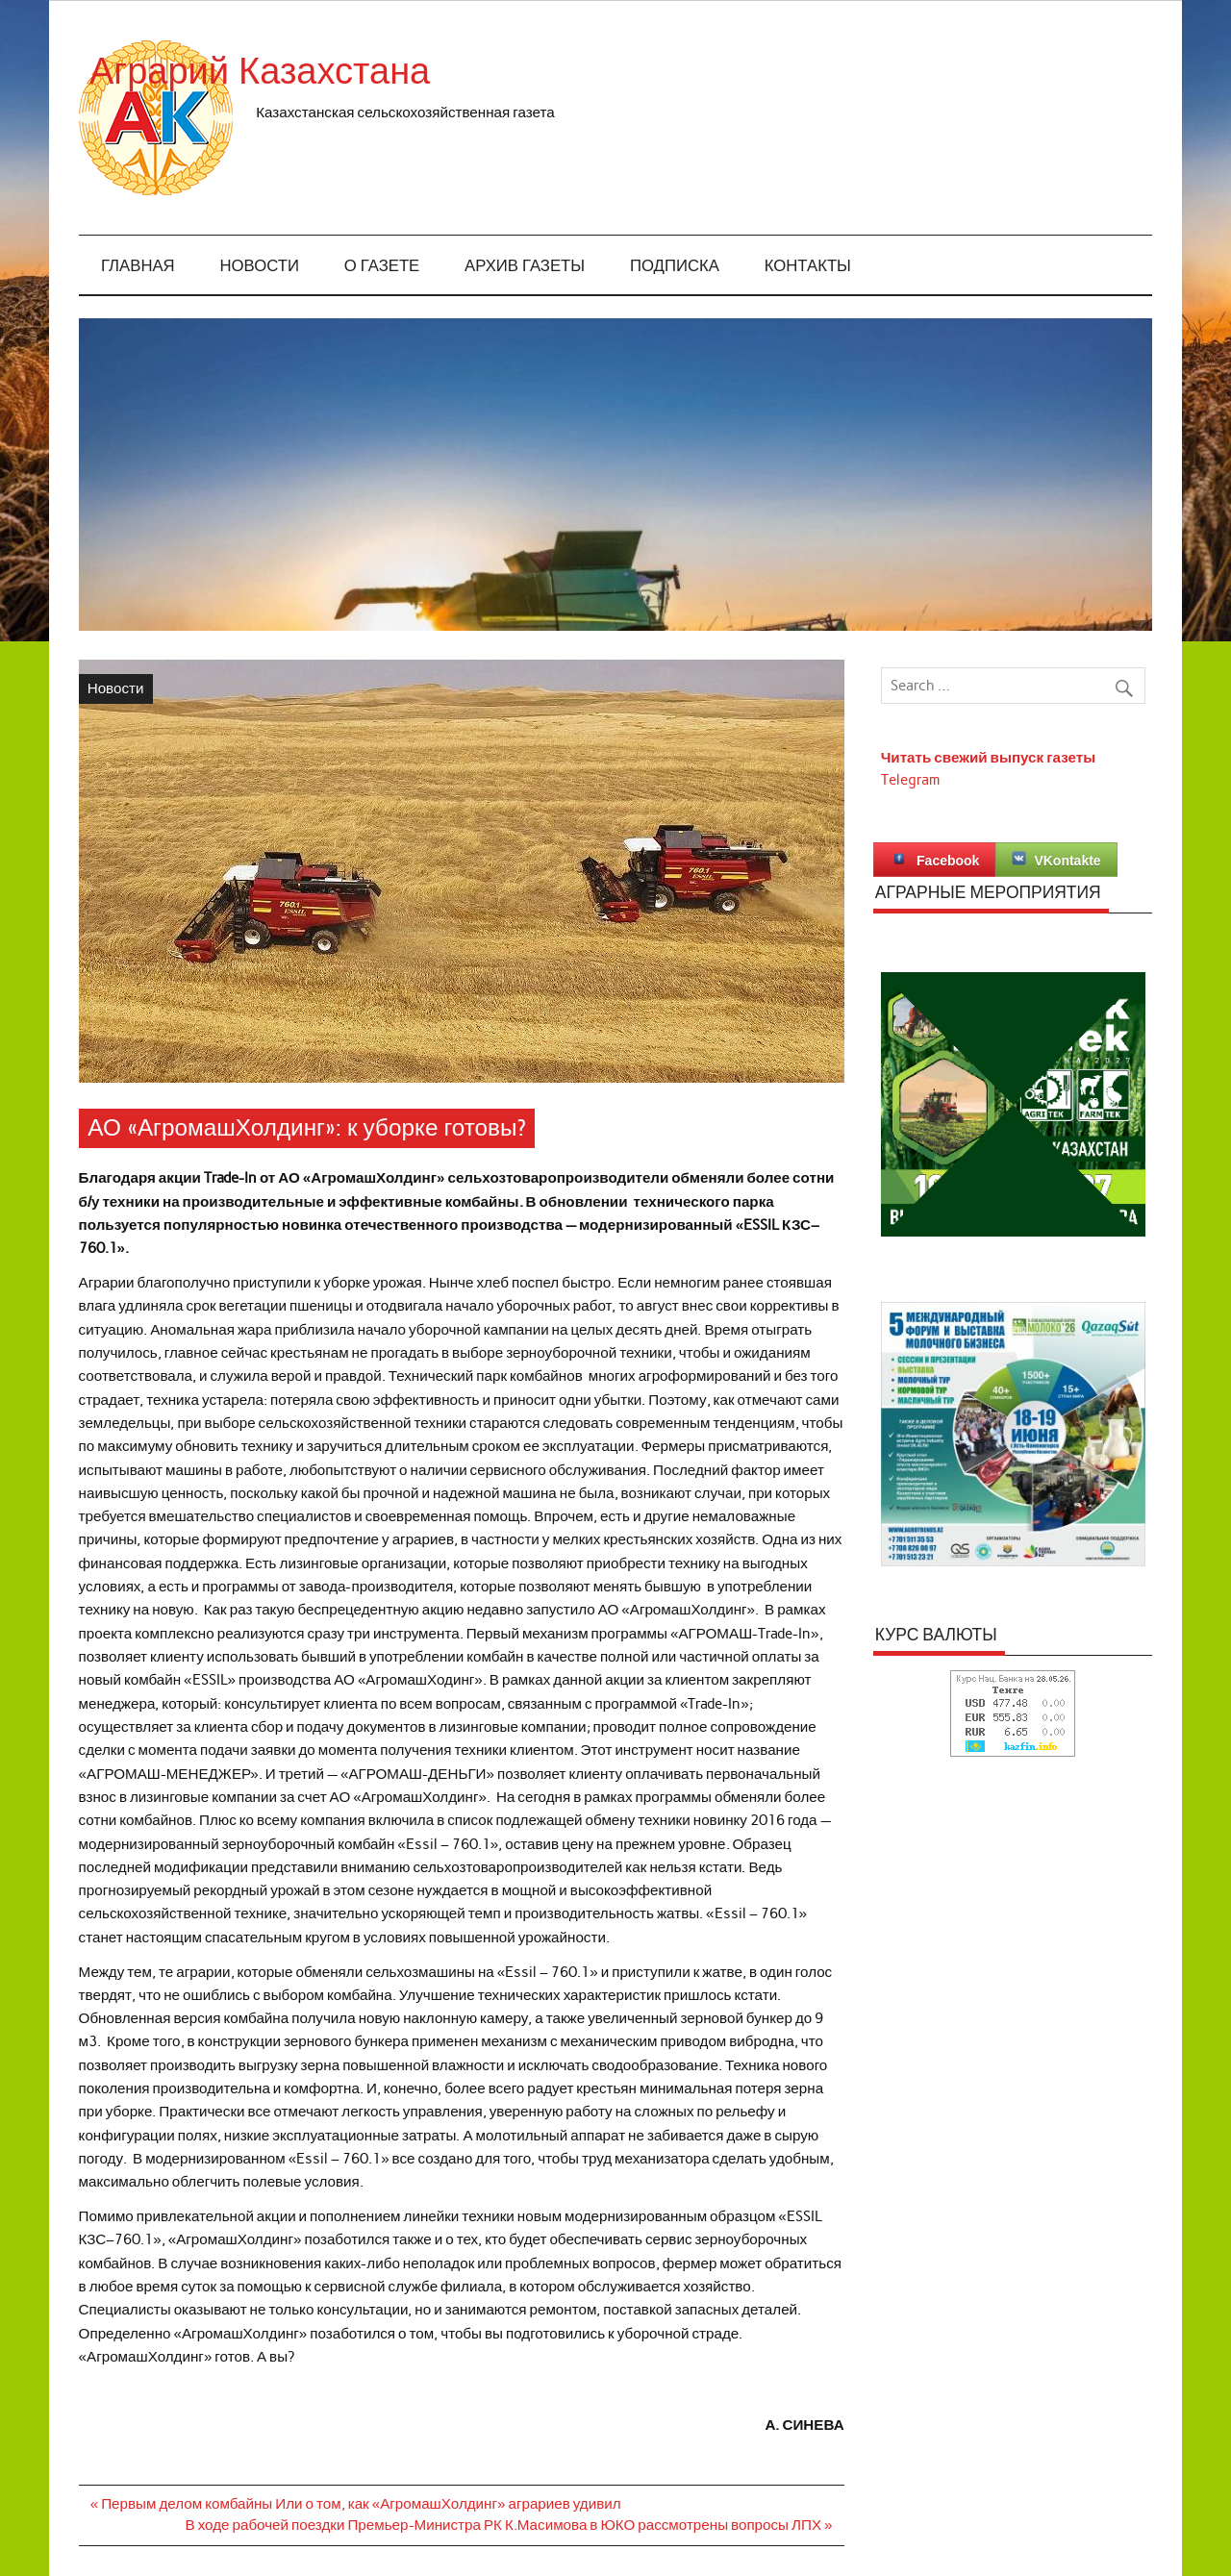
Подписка (674, 266)
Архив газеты (525, 266)
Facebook (934, 859)
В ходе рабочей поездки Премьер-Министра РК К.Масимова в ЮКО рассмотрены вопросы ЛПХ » (509, 2525)
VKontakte (1056, 859)
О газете (382, 266)
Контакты (808, 266)
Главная (138, 266)
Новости (259, 266)
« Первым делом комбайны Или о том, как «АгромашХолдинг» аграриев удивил (355, 2504)
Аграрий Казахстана (428, 71)
